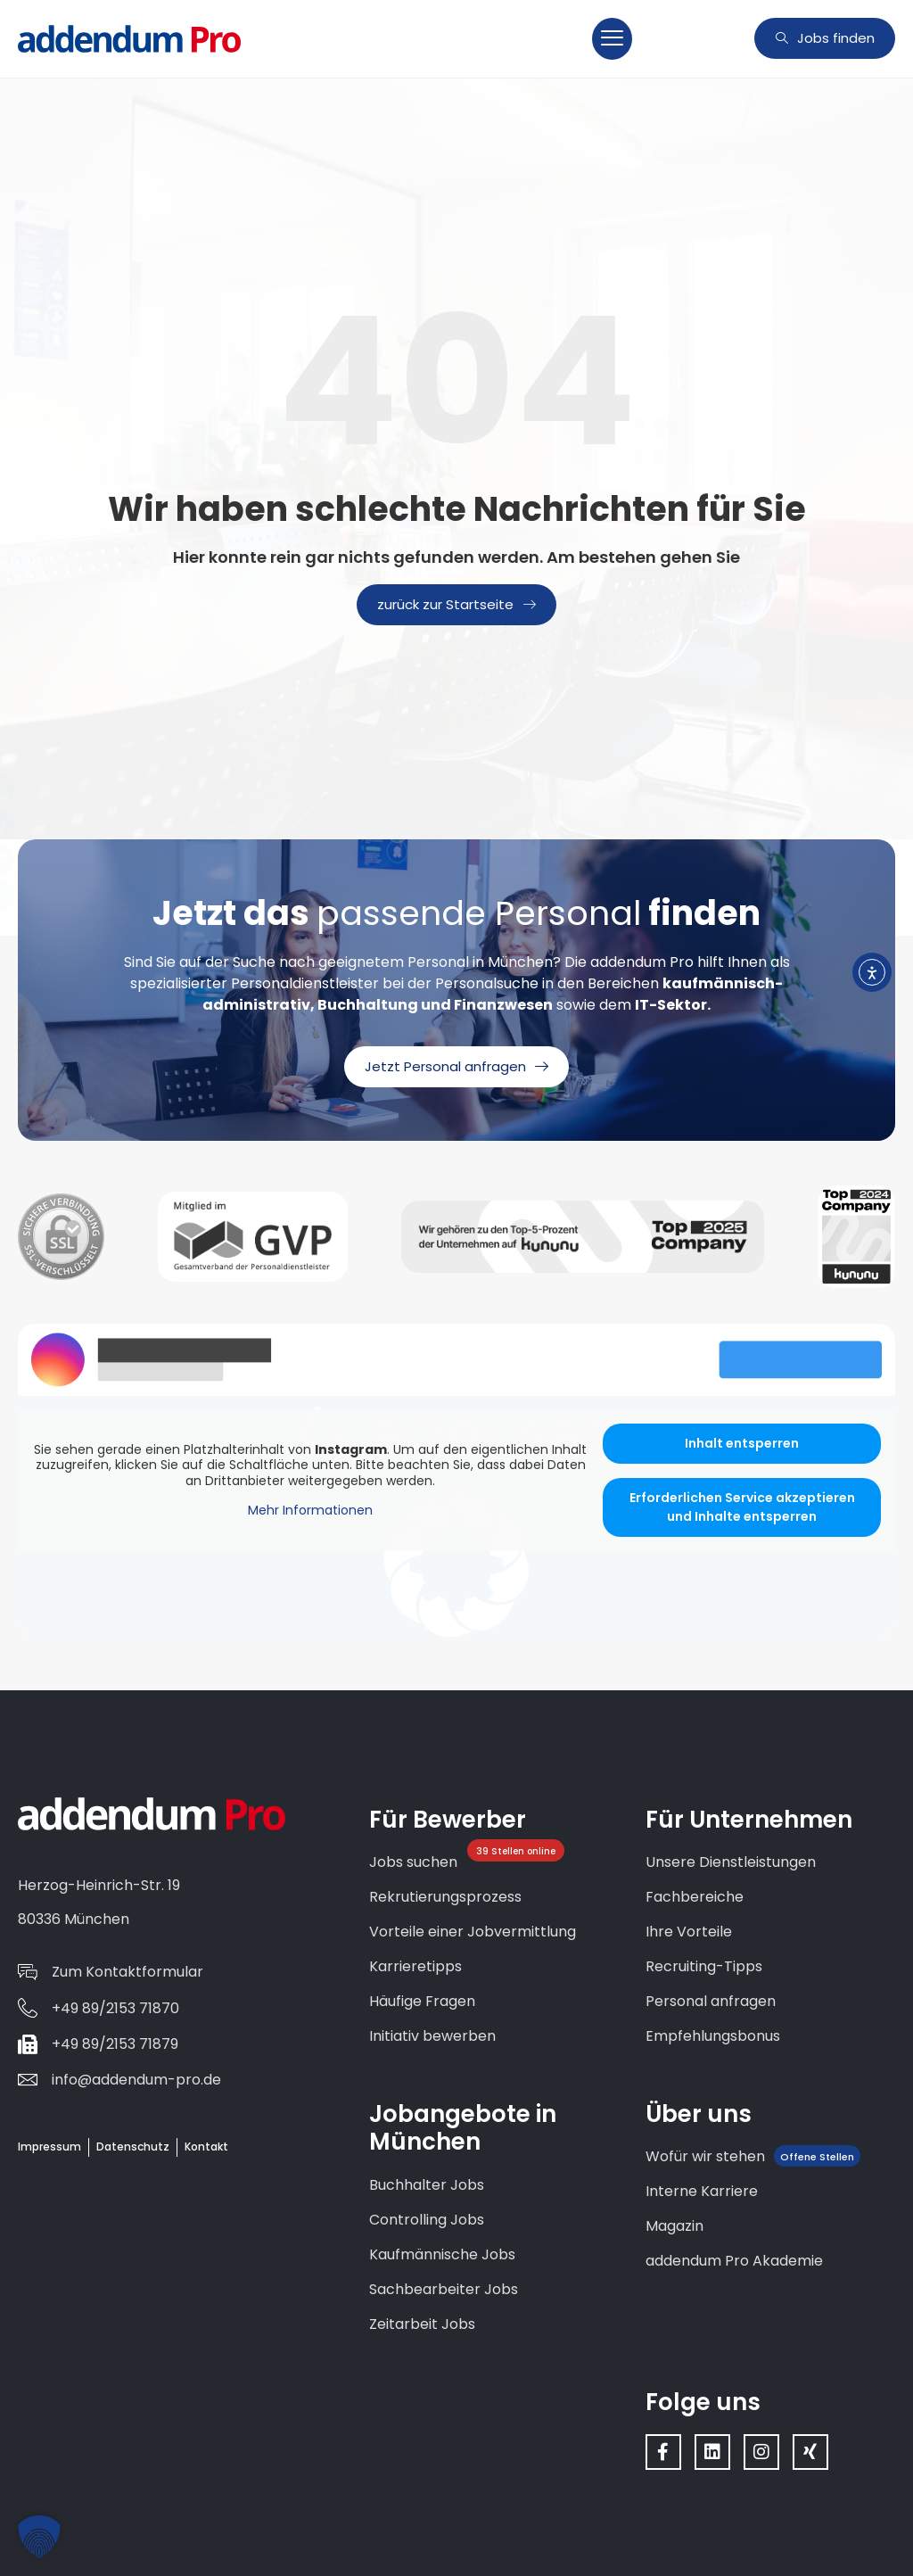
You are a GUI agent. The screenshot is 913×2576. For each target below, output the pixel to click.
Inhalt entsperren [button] (742, 1443)
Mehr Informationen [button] (310, 1511)
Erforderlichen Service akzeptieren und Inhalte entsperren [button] (742, 1507)
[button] (612, 39)
